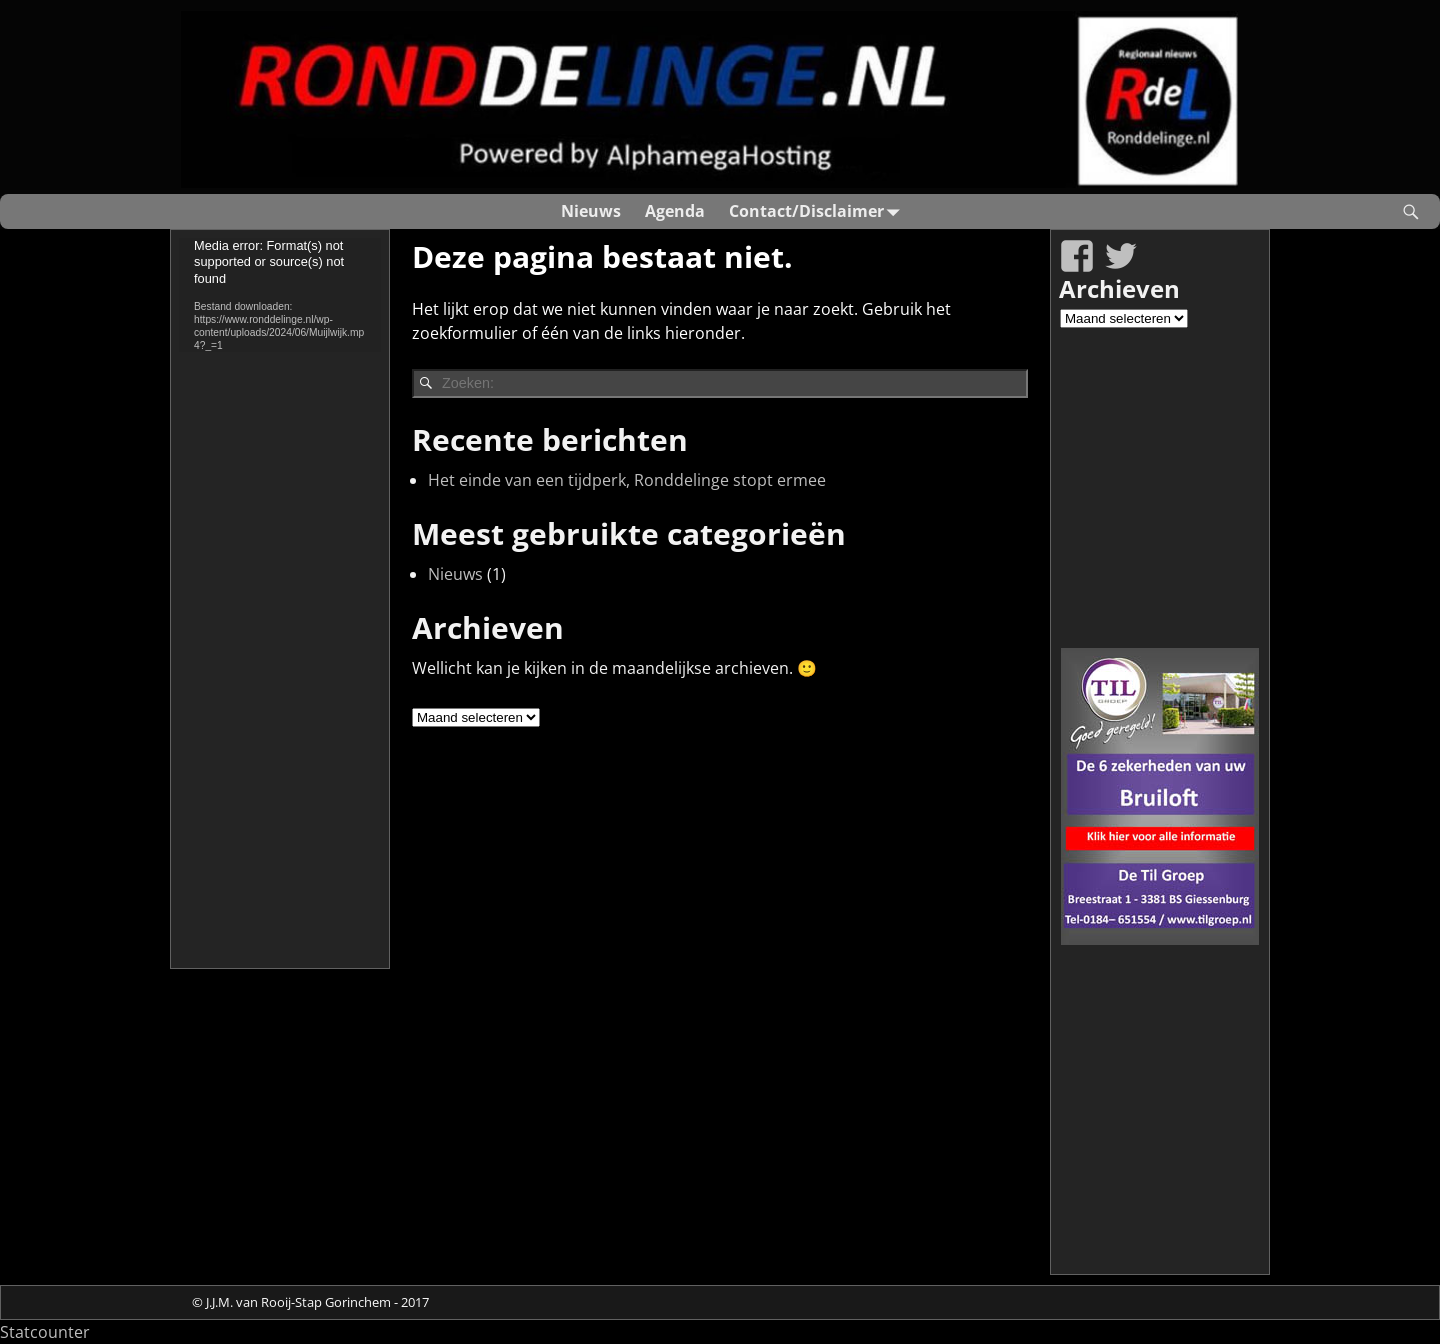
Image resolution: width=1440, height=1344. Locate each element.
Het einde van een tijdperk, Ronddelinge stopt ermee (627, 480)
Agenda (675, 211)
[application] (280, 295)
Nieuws (591, 211)
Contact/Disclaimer (818, 211)
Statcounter (45, 1332)
